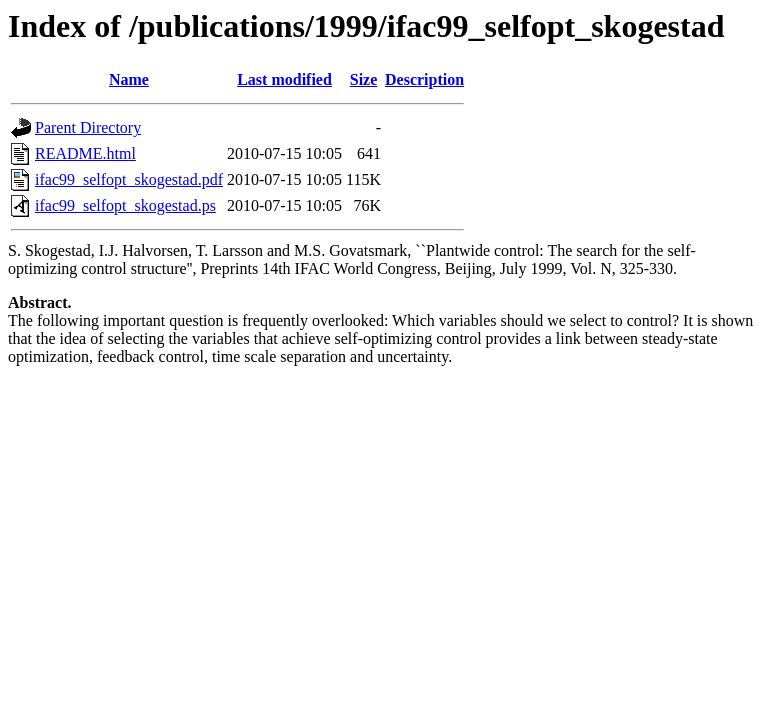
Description (424, 79)
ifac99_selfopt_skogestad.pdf (129, 179)
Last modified (284, 79)
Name (129, 79)
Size (364, 79)
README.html (85, 153)
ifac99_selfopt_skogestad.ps (125, 205)
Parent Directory (88, 127)
